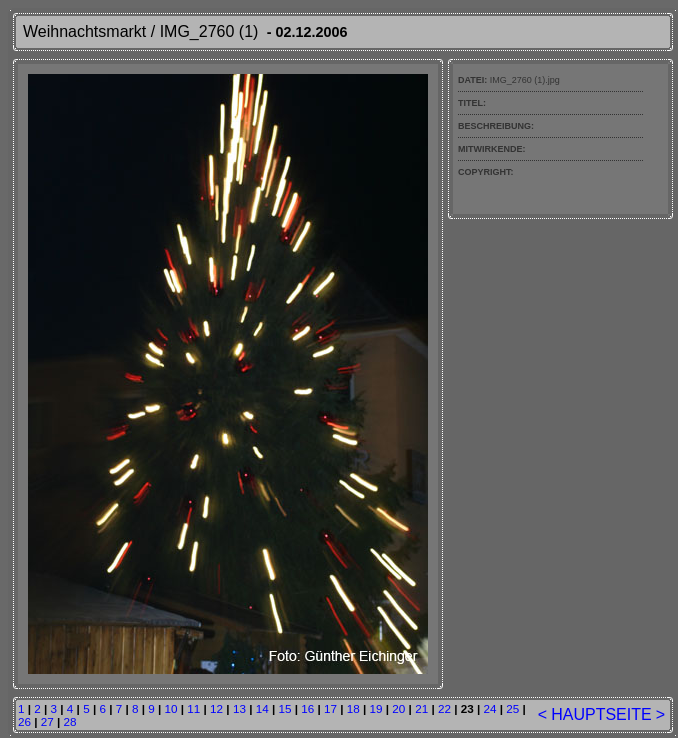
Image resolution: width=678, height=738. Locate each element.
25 (512, 708)
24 (489, 708)
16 (307, 708)
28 (70, 721)
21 (421, 708)
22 (444, 708)
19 (376, 708)
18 (353, 708)
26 (24, 721)
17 (330, 708)
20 (398, 708)
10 (171, 708)
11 (193, 708)
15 (284, 708)
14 (262, 708)
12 (216, 708)
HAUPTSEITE (601, 714)
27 (47, 721)
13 (239, 708)
